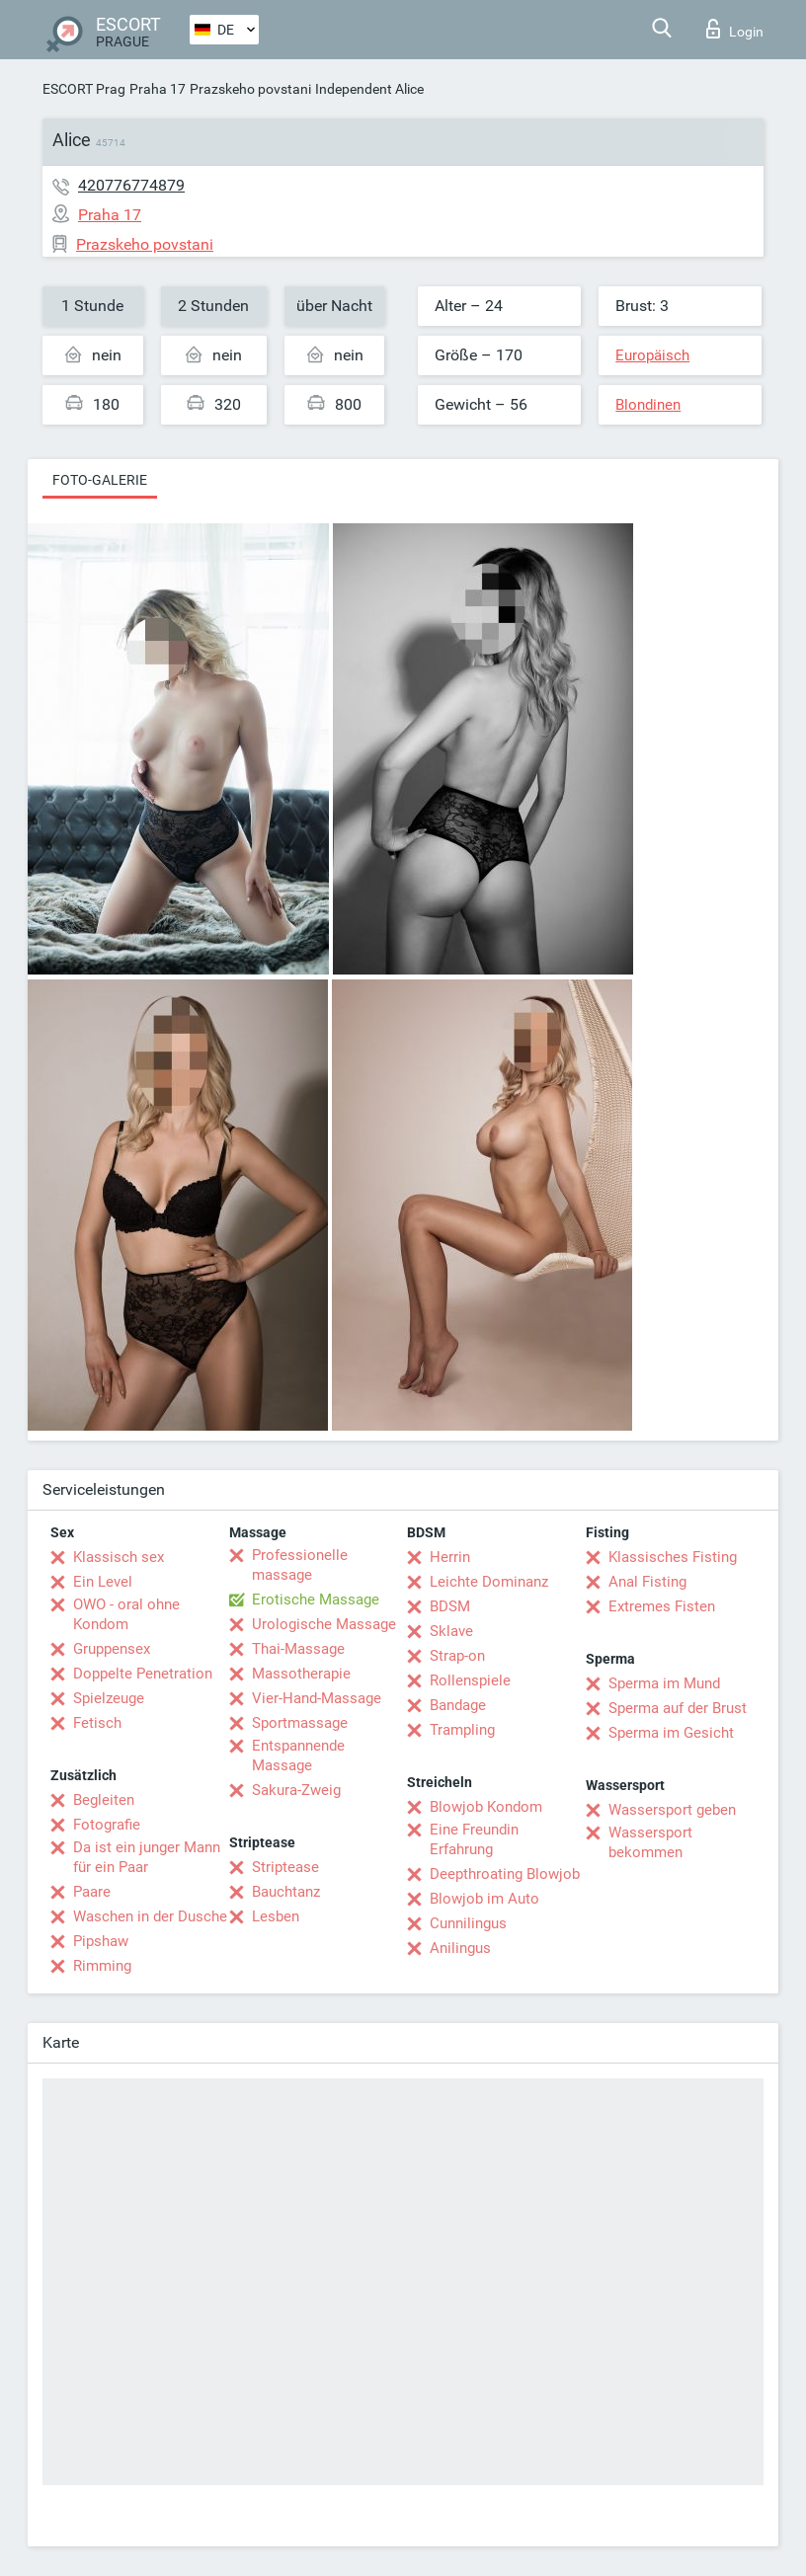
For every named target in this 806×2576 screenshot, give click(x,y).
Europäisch (652, 355)
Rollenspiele (470, 1680)
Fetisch (97, 1723)
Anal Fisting (647, 1582)
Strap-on (457, 1656)
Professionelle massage (300, 1565)
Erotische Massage (315, 1599)
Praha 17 (157, 89)
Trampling (462, 1730)
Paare (92, 1892)
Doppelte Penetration (142, 1673)
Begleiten (103, 1800)
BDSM (450, 1606)
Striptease (285, 1867)
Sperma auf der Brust (677, 1708)
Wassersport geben (672, 1810)
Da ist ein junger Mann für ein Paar (146, 1857)
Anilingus (460, 1948)
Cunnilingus (468, 1923)
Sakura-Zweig (296, 1790)
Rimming (102, 1966)
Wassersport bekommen (650, 1842)
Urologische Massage (324, 1624)
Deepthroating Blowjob (505, 1874)
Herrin (450, 1557)
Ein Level (102, 1582)
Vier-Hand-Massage (316, 1698)
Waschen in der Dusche (150, 1916)
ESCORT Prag (83, 89)
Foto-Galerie (99, 480)
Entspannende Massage (298, 1755)
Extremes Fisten (661, 1606)
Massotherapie (301, 1673)
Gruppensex (111, 1649)
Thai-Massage (298, 1649)
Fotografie (106, 1825)
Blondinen (648, 405)
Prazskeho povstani (250, 89)
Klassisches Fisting (672, 1557)
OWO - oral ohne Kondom (126, 1614)
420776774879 (131, 185)
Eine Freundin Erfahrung (474, 1839)
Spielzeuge (108, 1698)
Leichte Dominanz (489, 1582)
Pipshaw (100, 1941)
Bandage (458, 1705)
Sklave (451, 1631)
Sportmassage (300, 1723)
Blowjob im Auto (484, 1899)
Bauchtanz (286, 1892)
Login (735, 28)
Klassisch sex (118, 1557)
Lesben (275, 1916)
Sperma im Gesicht (671, 1733)
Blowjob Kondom (486, 1807)
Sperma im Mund (664, 1683)
